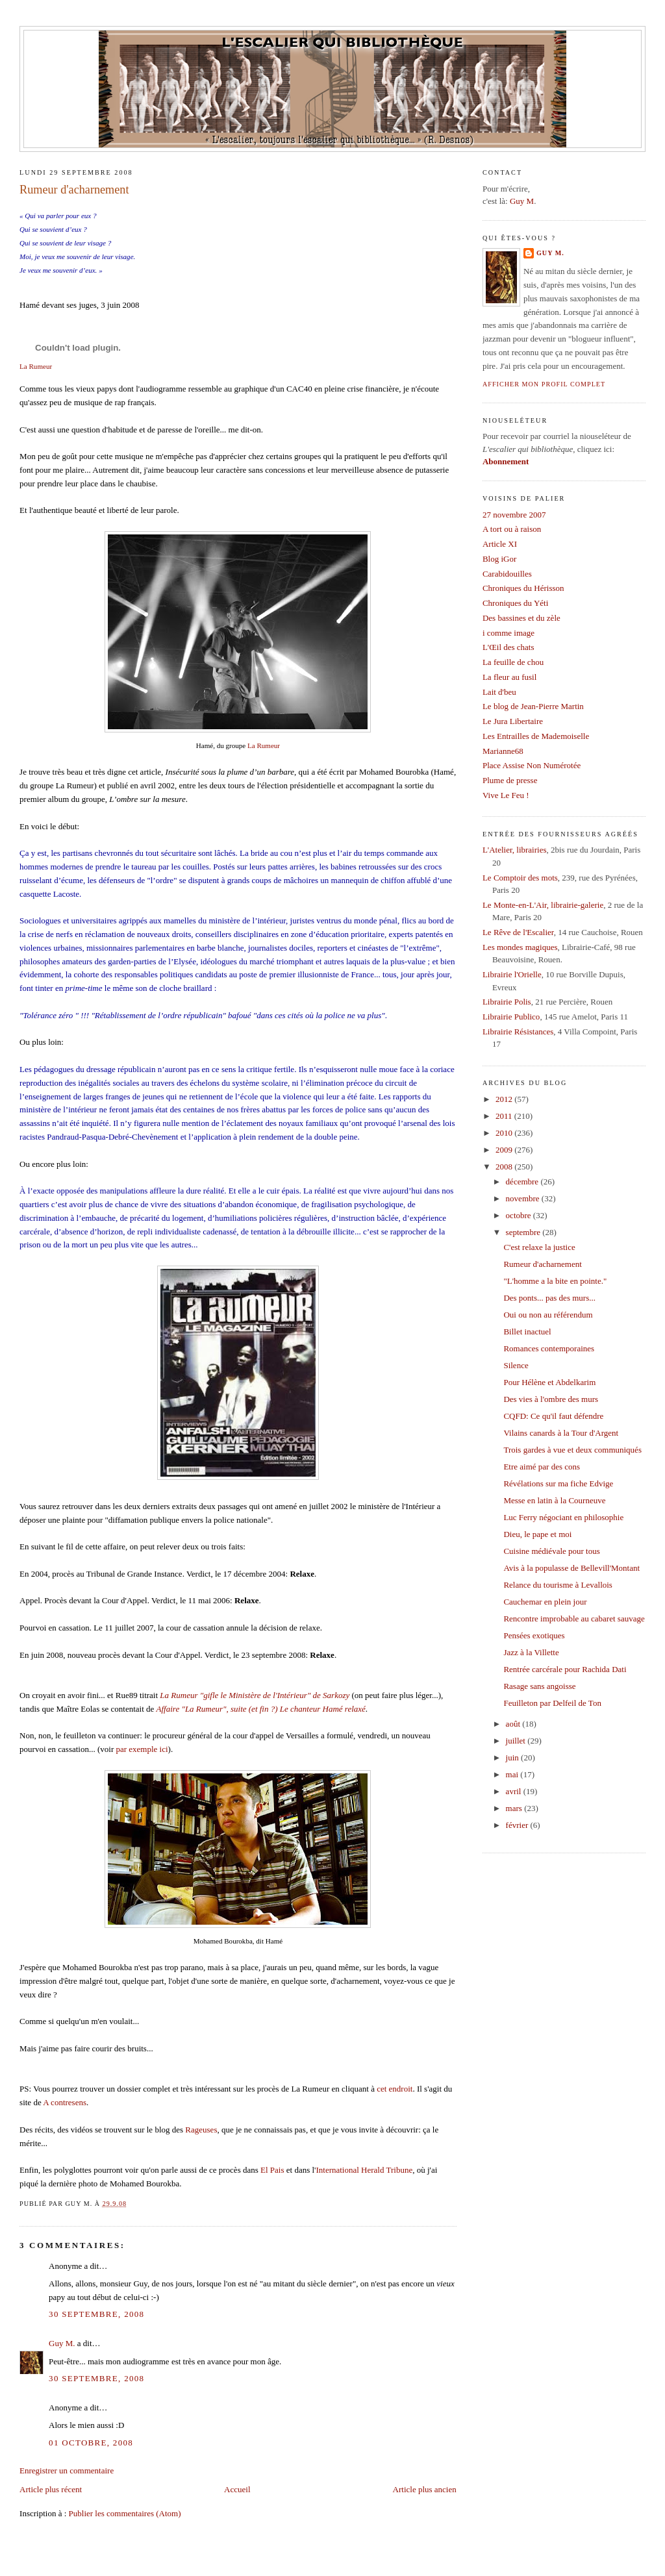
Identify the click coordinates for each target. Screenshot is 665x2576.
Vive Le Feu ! (506, 795)
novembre (524, 1198)
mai (513, 1774)
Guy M (522, 201)
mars (515, 1808)
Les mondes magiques (520, 947)
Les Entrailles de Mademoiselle (536, 736)
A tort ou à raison (512, 529)
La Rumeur (35, 366)
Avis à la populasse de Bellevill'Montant (571, 1568)
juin (513, 1757)
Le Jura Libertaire (513, 721)
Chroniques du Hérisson (523, 588)
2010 (505, 1133)
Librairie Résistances (518, 1031)
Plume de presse (510, 780)
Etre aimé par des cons (541, 1466)
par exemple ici (142, 1749)
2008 (505, 1166)
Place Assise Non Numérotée (532, 765)
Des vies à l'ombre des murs (550, 1399)
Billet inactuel (527, 1331)
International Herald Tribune (364, 2170)
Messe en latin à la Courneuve (554, 1500)
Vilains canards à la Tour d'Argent (560, 1433)
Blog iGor (499, 559)
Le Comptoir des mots (520, 877)
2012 (505, 1099)
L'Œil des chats (508, 647)
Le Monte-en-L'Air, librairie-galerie (543, 905)
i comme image (508, 633)
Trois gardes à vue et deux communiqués (572, 1450)
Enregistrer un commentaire (66, 2470)
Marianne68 (503, 751)
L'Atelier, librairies (515, 850)
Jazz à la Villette (530, 1652)
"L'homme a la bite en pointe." (555, 1281)
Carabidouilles (507, 574)
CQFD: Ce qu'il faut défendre (553, 1416)
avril (514, 1791)
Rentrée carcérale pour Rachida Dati (564, 1669)
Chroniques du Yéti (515, 603)
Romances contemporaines (548, 1348)
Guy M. (62, 2343)
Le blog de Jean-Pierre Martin (533, 706)
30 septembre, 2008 (96, 2314)
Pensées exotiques (533, 1635)
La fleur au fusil (509, 677)
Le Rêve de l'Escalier (518, 932)
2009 (505, 1150)
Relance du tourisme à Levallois (557, 1585)
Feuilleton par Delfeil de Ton (552, 1703)
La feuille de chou (513, 662)
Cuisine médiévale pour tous (551, 1551)
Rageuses (201, 2129)
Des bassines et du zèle (521, 618)
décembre (523, 1181)
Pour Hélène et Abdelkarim (549, 1382)
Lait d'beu (499, 692)
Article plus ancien (425, 2489)
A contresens (64, 2102)
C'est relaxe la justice (539, 1247)
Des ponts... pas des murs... (549, 1298)
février (518, 1825)
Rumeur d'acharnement (74, 189)
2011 (505, 1116)
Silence (515, 1365)
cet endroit (394, 2089)
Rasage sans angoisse (539, 1686)
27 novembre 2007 (514, 514)
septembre (524, 1232)
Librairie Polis (507, 1002)
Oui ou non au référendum (547, 1314)
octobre (519, 1215)
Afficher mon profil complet (544, 384)
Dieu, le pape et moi (537, 1534)
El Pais (272, 2170)
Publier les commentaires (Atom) (125, 2513)
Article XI (500, 544)
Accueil (237, 2489)
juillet (517, 1740)
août (514, 1724)
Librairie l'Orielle (512, 974)
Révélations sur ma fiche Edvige (558, 1483)
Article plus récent (50, 2489)
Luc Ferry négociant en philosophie (563, 1517)
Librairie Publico (511, 1016)
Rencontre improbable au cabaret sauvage (573, 1618)
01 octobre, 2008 (91, 2442)
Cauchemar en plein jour (544, 1602)
